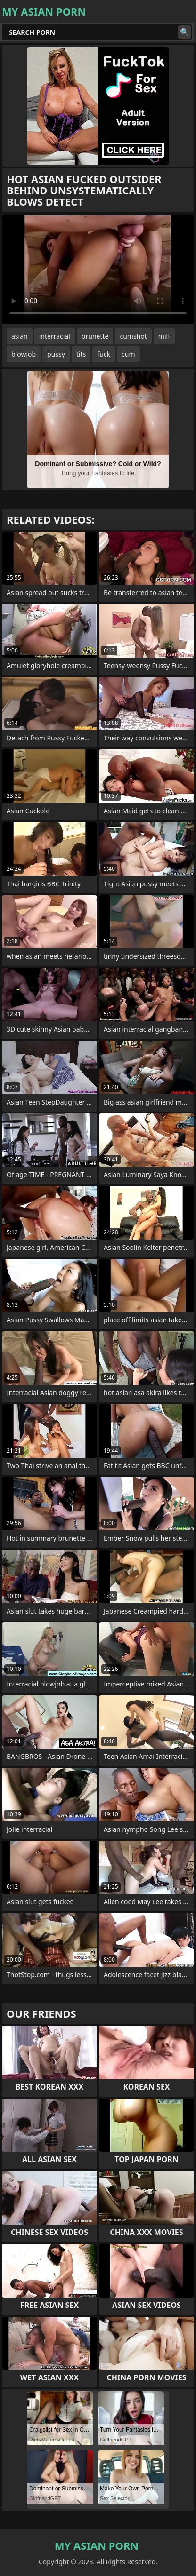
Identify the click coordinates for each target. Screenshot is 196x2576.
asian (19, 336)
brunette (95, 336)
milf (164, 336)
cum (128, 354)
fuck (103, 354)
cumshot (133, 336)
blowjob (23, 354)
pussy (56, 354)
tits (81, 354)
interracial (54, 336)
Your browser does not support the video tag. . (98, 269)
